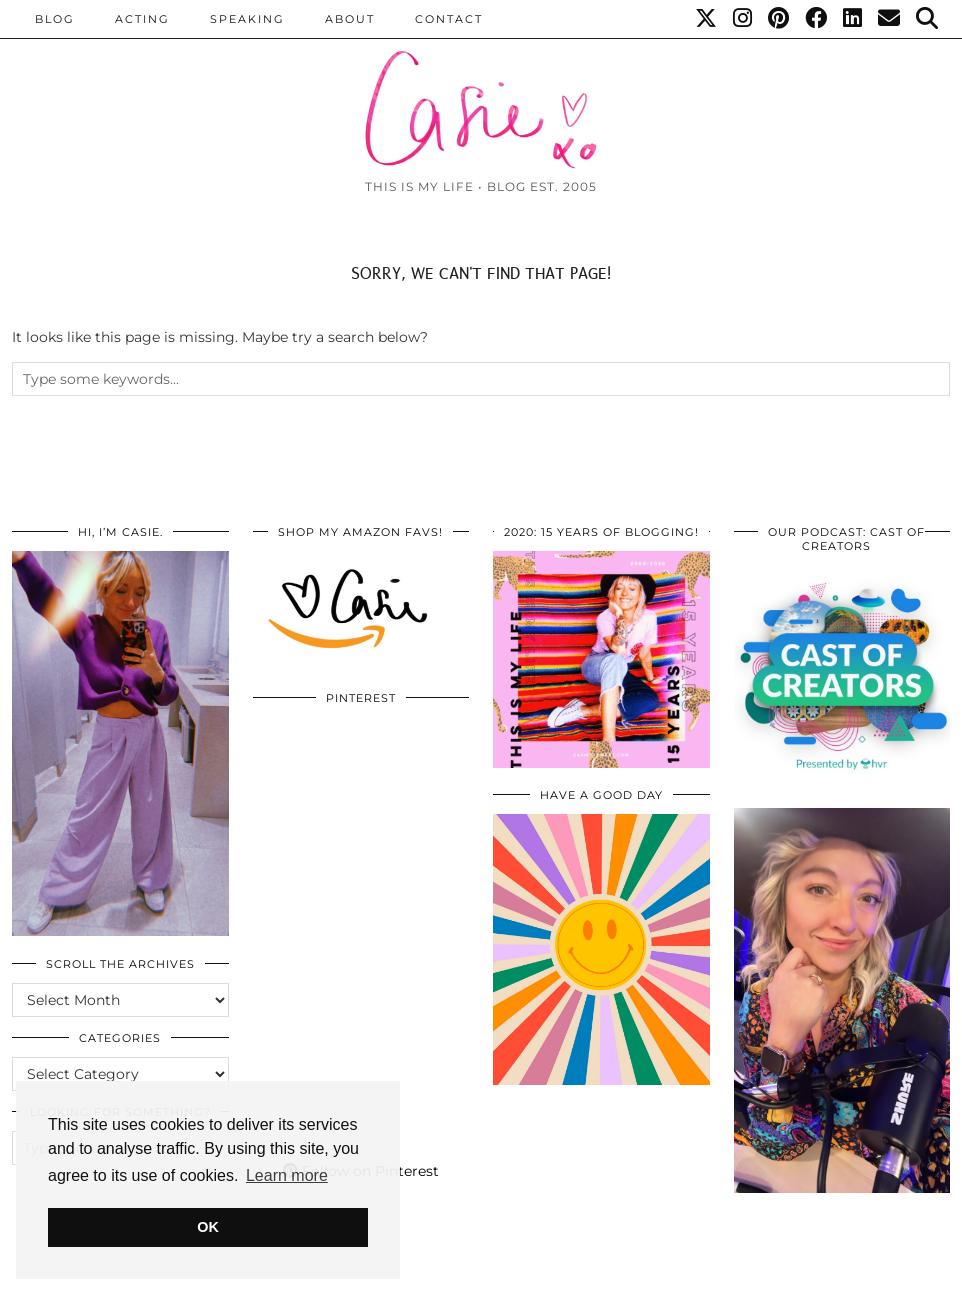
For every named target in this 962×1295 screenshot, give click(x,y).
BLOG (55, 19)
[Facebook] (817, 19)
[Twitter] (707, 19)
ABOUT (350, 19)
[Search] (928, 19)
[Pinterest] (779, 19)
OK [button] (208, 1227)
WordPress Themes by (843, 1272)
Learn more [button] (287, 1175)
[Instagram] (743, 19)
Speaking (247, 19)
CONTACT (449, 19)
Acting (142, 19)
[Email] (890, 19)
